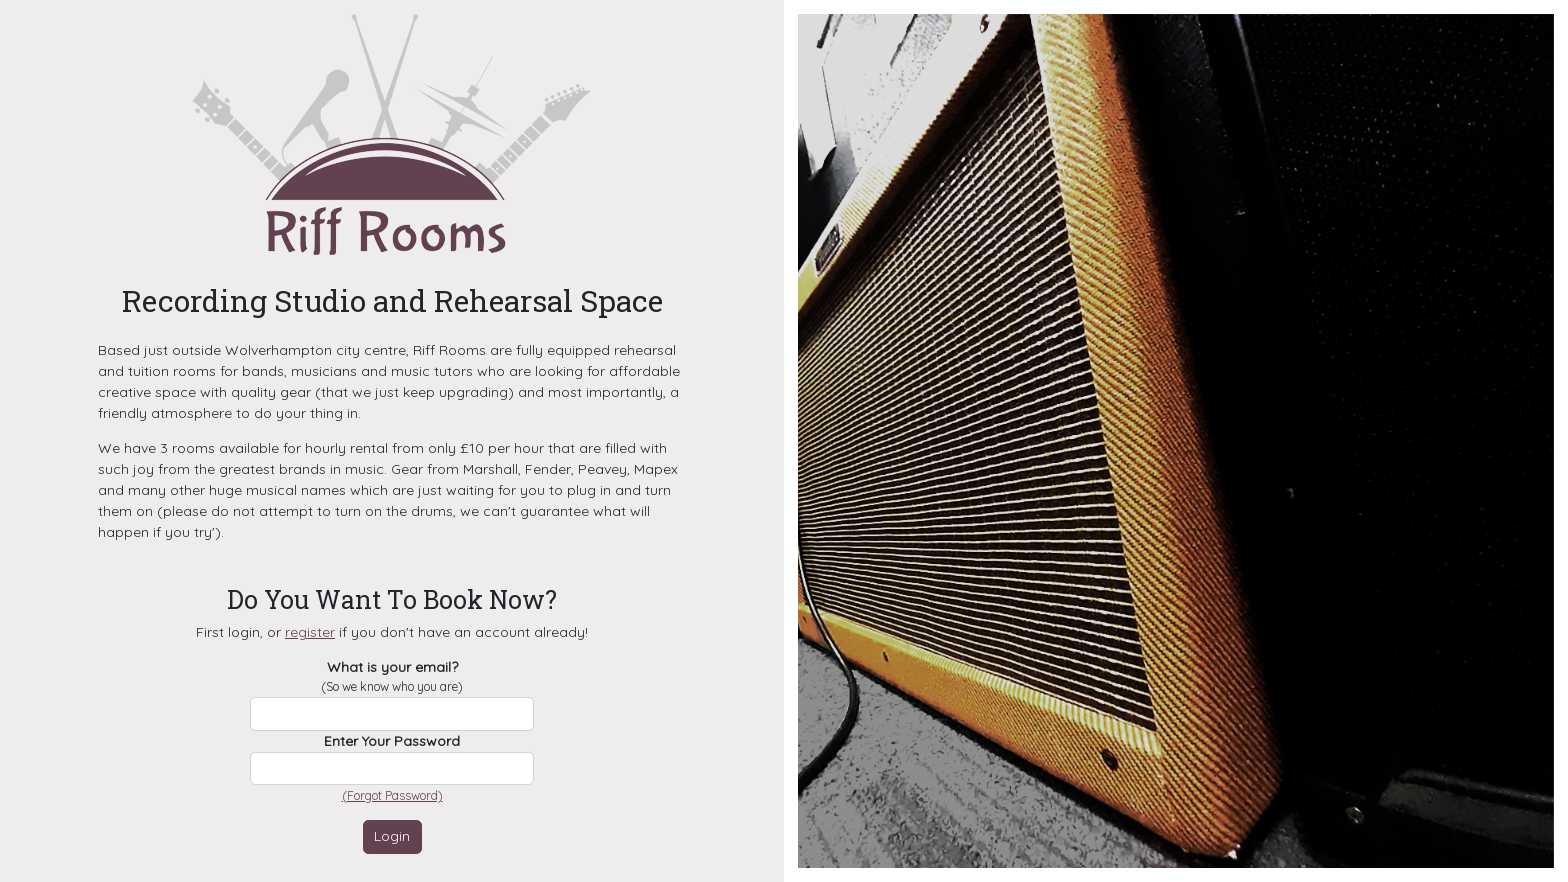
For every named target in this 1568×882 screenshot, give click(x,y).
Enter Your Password (392, 741)
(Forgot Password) (392, 795)
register (310, 632)
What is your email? (392, 677)
